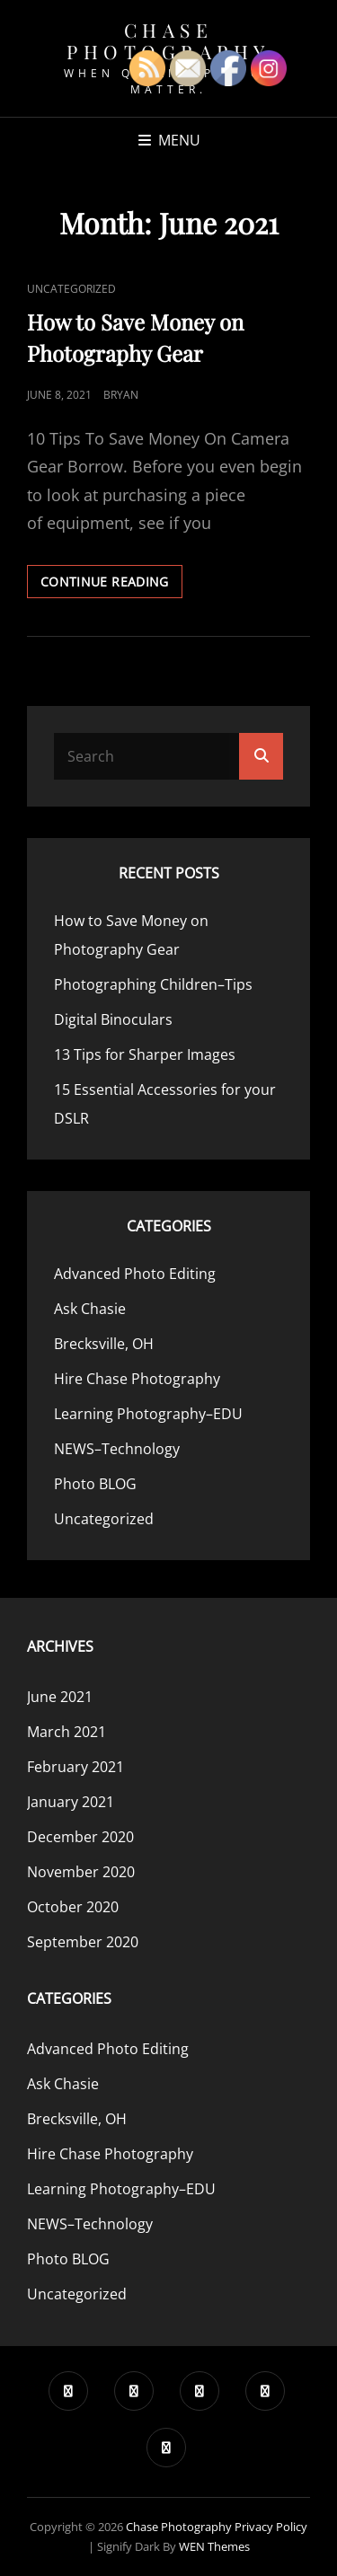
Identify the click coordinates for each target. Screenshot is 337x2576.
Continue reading (111, 584)
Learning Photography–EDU (148, 1414)
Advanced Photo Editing (135, 1274)
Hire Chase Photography (137, 1379)
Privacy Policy (271, 2527)
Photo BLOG (95, 1484)
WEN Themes (214, 2546)
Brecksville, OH (104, 1344)
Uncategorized (71, 288)
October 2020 (73, 1907)
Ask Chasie (90, 1309)
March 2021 (66, 1732)
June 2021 (60, 1697)
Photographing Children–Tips (153, 984)
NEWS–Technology (117, 1449)
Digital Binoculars (113, 1019)
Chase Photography (168, 40)
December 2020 (80, 1837)
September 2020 (82, 1942)
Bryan (120, 394)
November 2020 (81, 1872)
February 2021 (75, 1767)
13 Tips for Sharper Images (144, 1054)
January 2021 (70, 1802)
